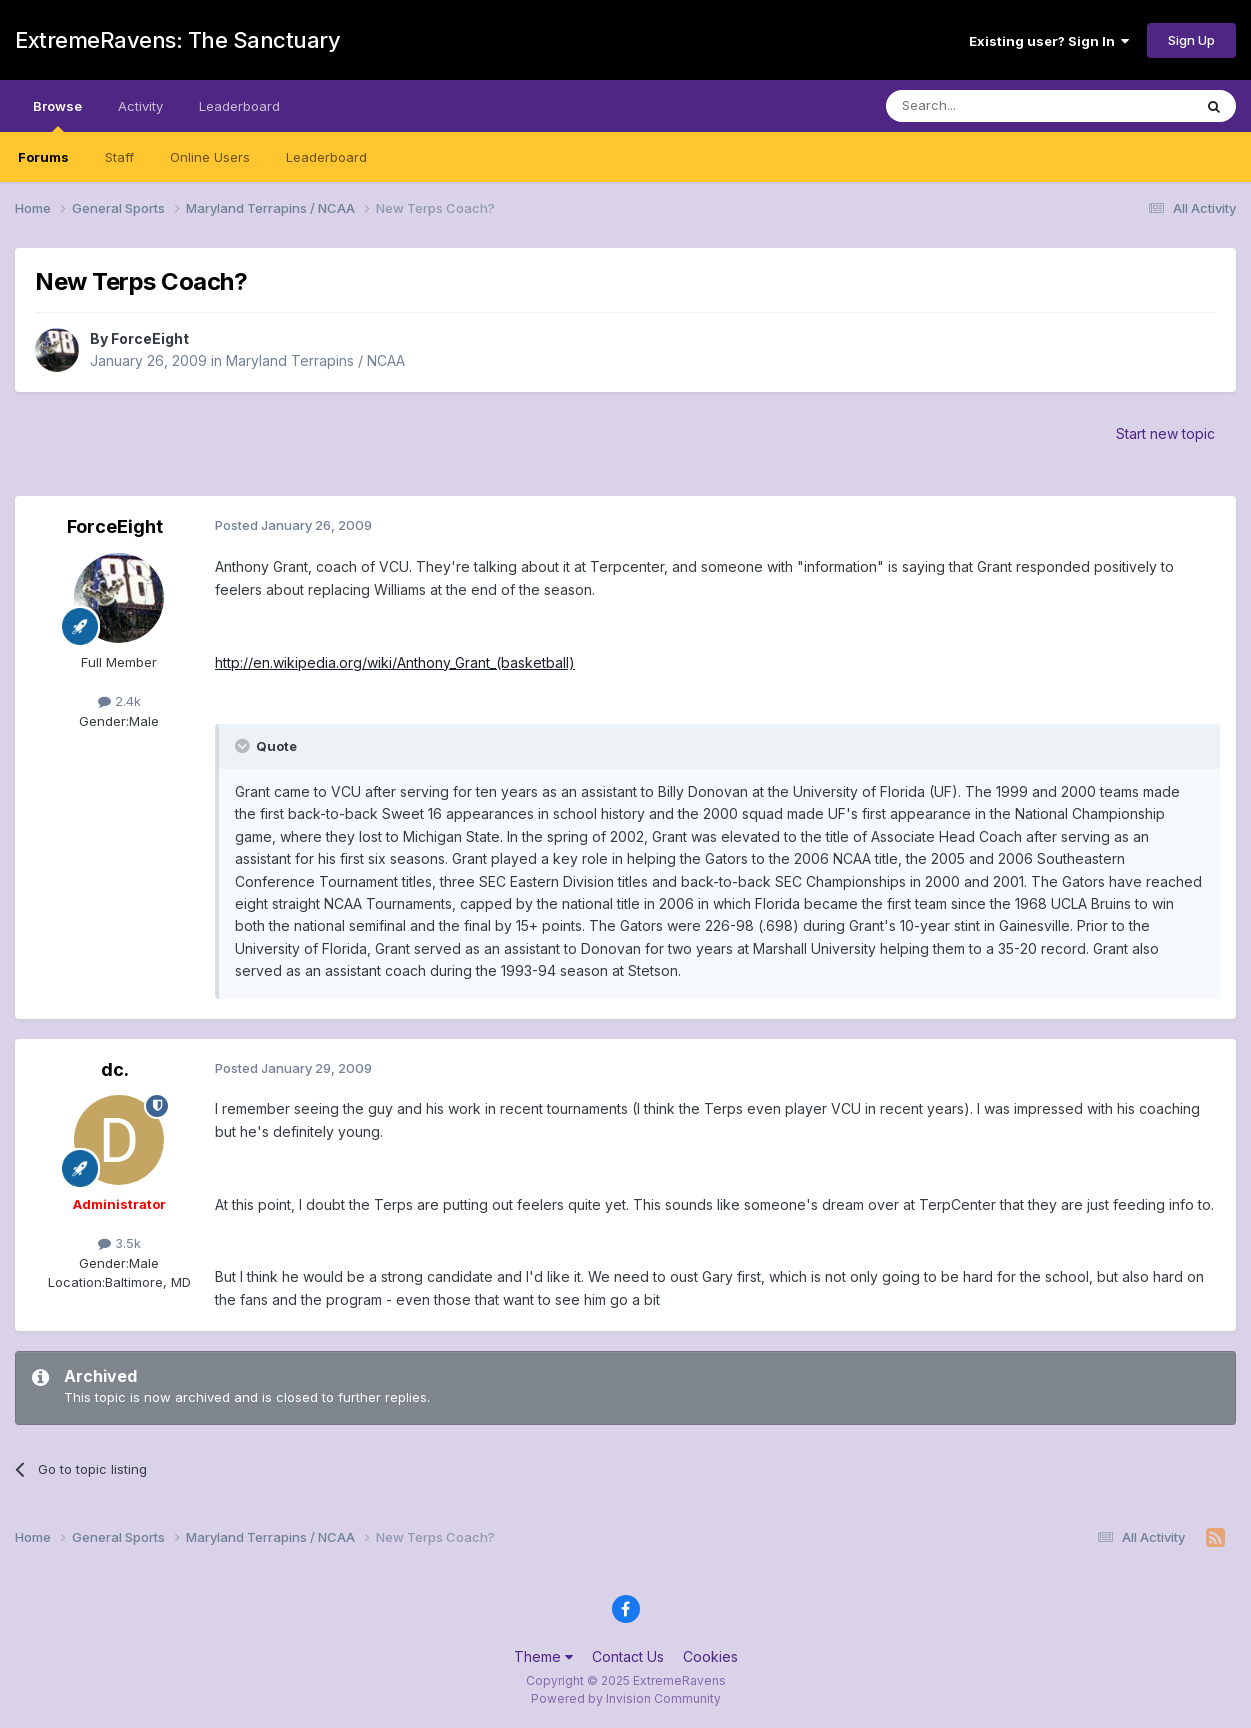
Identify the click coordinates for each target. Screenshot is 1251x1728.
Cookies (710, 1656)
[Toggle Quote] (244, 746)
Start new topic (1165, 433)
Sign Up (1191, 40)
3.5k (119, 1243)
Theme (543, 1656)
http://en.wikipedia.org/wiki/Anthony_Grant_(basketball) (395, 662)
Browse (57, 115)
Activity (140, 106)
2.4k (119, 701)
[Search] (988, 106)
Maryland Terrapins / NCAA (315, 360)
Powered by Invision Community (626, 1698)
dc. (115, 1069)
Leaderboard (326, 157)
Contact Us (628, 1656)
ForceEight (150, 338)
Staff (119, 157)
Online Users (210, 157)
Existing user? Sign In (1049, 41)
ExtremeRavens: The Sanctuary (177, 40)
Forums (43, 157)
